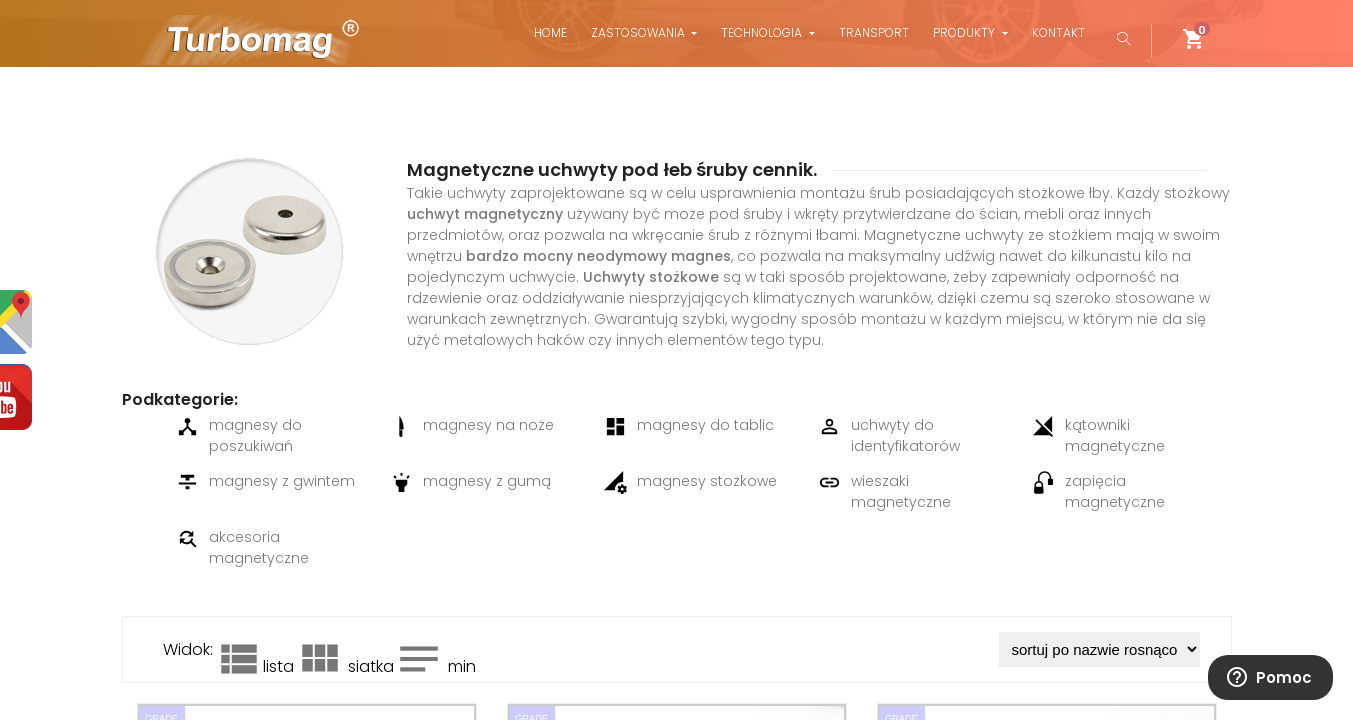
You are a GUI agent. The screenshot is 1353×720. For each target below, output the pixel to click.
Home (550, 32)
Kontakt (1058, 32)
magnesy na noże (472, 426)
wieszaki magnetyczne (884, 491)
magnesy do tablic (689, 426)
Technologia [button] (763, 32)
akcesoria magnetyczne (242, 547)
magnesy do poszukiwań (239, 435)
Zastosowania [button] (639, 32)
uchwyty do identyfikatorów (889, 435)
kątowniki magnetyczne (1098, 435)
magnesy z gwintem (265, 482)
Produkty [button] (965, 32)
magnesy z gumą (470, 482)
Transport (874, 32)
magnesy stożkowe (690, 482)
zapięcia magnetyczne (1098, 491)
